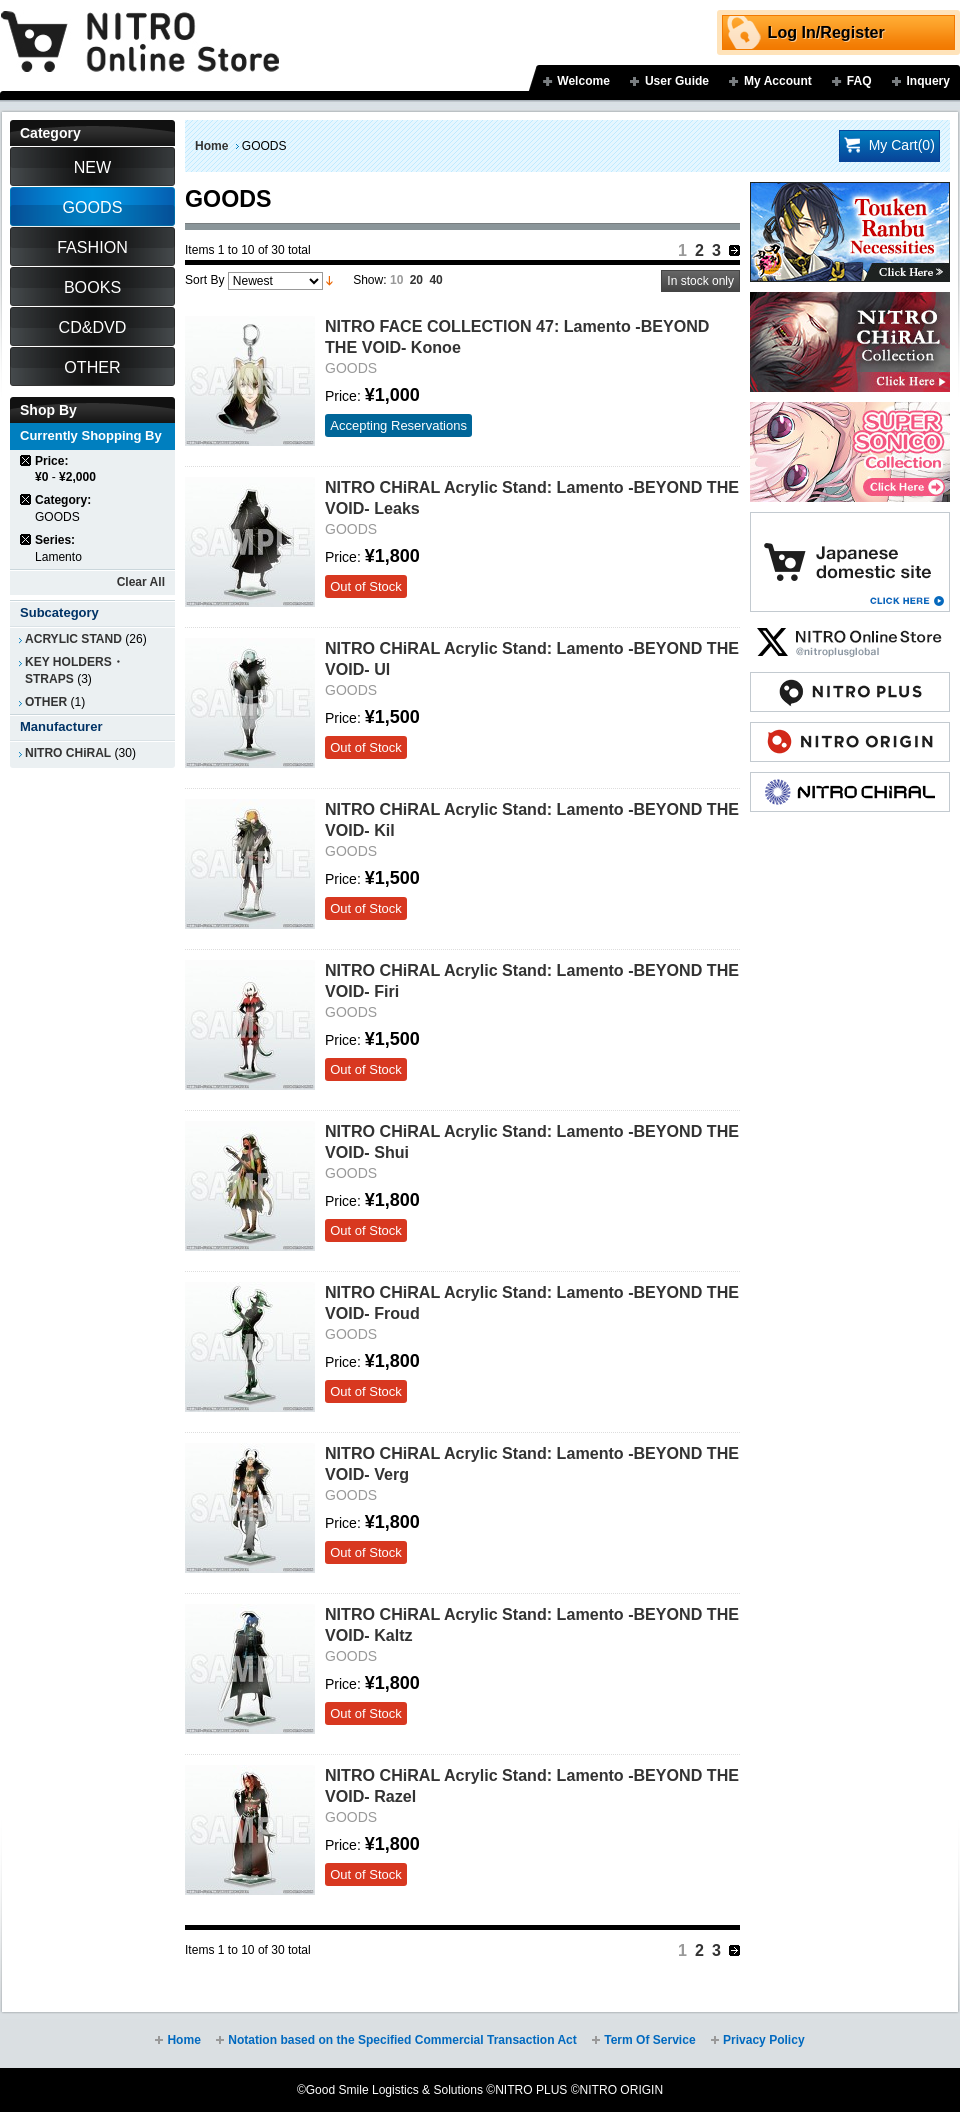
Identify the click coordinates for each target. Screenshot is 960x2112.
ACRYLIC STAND (73, 639)
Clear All (141, 582)
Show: (369, 280)
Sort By (204, 280)
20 (416, 280)
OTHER (46, 702)
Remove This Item (26, 460)
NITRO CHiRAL (68, 753)
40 (435, 280)
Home (211, 146)
